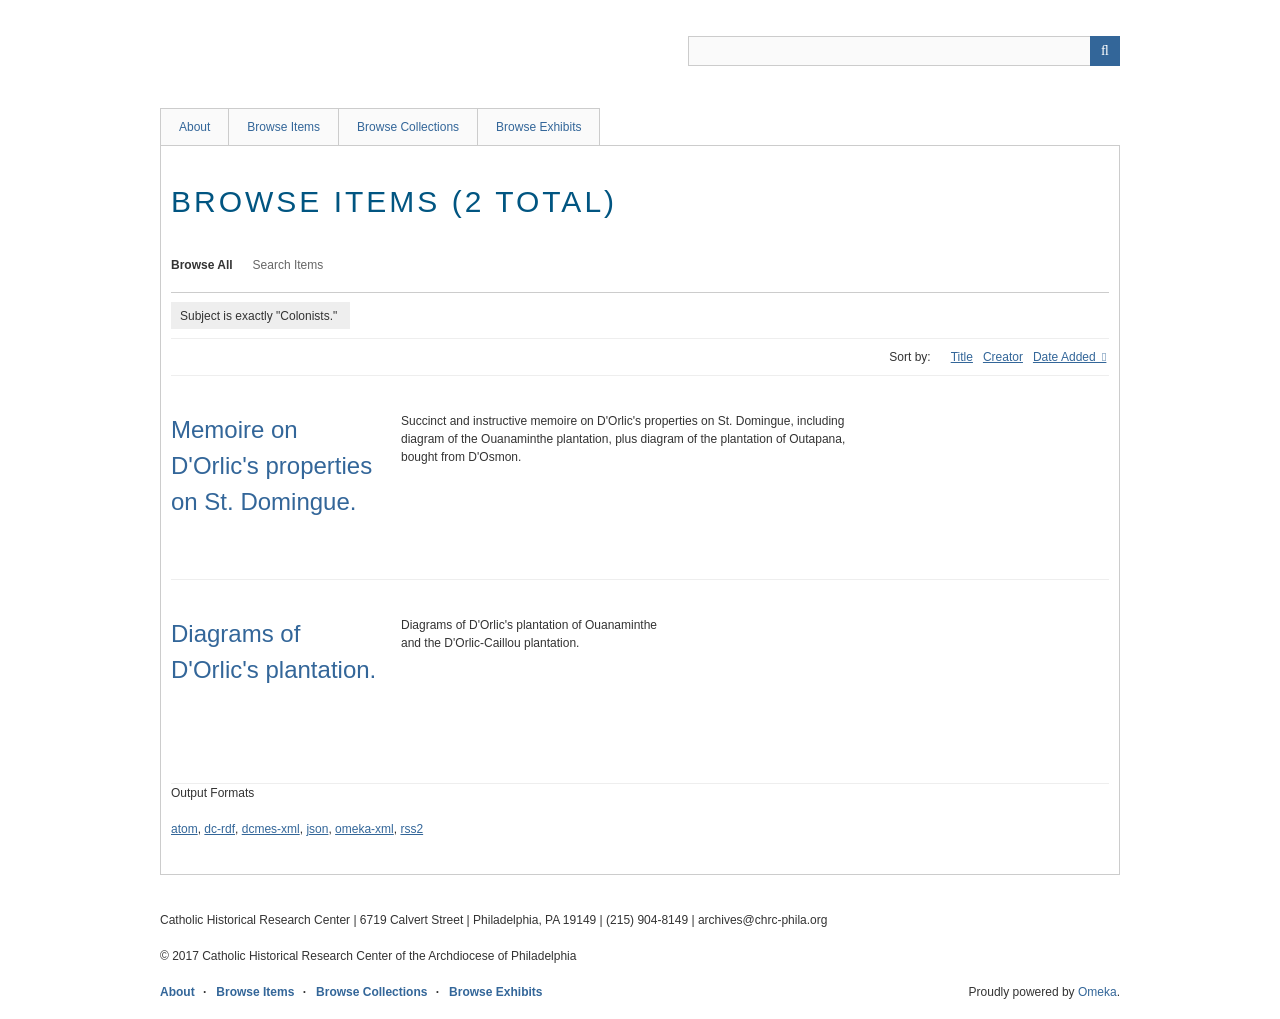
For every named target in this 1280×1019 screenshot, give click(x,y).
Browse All (202, 265)
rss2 (411, 829)
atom (184, 829)
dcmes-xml (271, 829)
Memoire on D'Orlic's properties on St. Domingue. (271, 465)
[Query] (904, 51)
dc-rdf (219, 829)
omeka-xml (364, 829)
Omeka (1097, 992)
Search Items (288, 265)
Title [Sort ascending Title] (962, 357)
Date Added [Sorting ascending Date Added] (1066, 357)
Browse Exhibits (538, 127)
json (317, 829)
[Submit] (1105, 51)
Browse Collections (408, 127)
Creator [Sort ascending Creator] (1003, 357)
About (194, 127)
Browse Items (283, 127)
